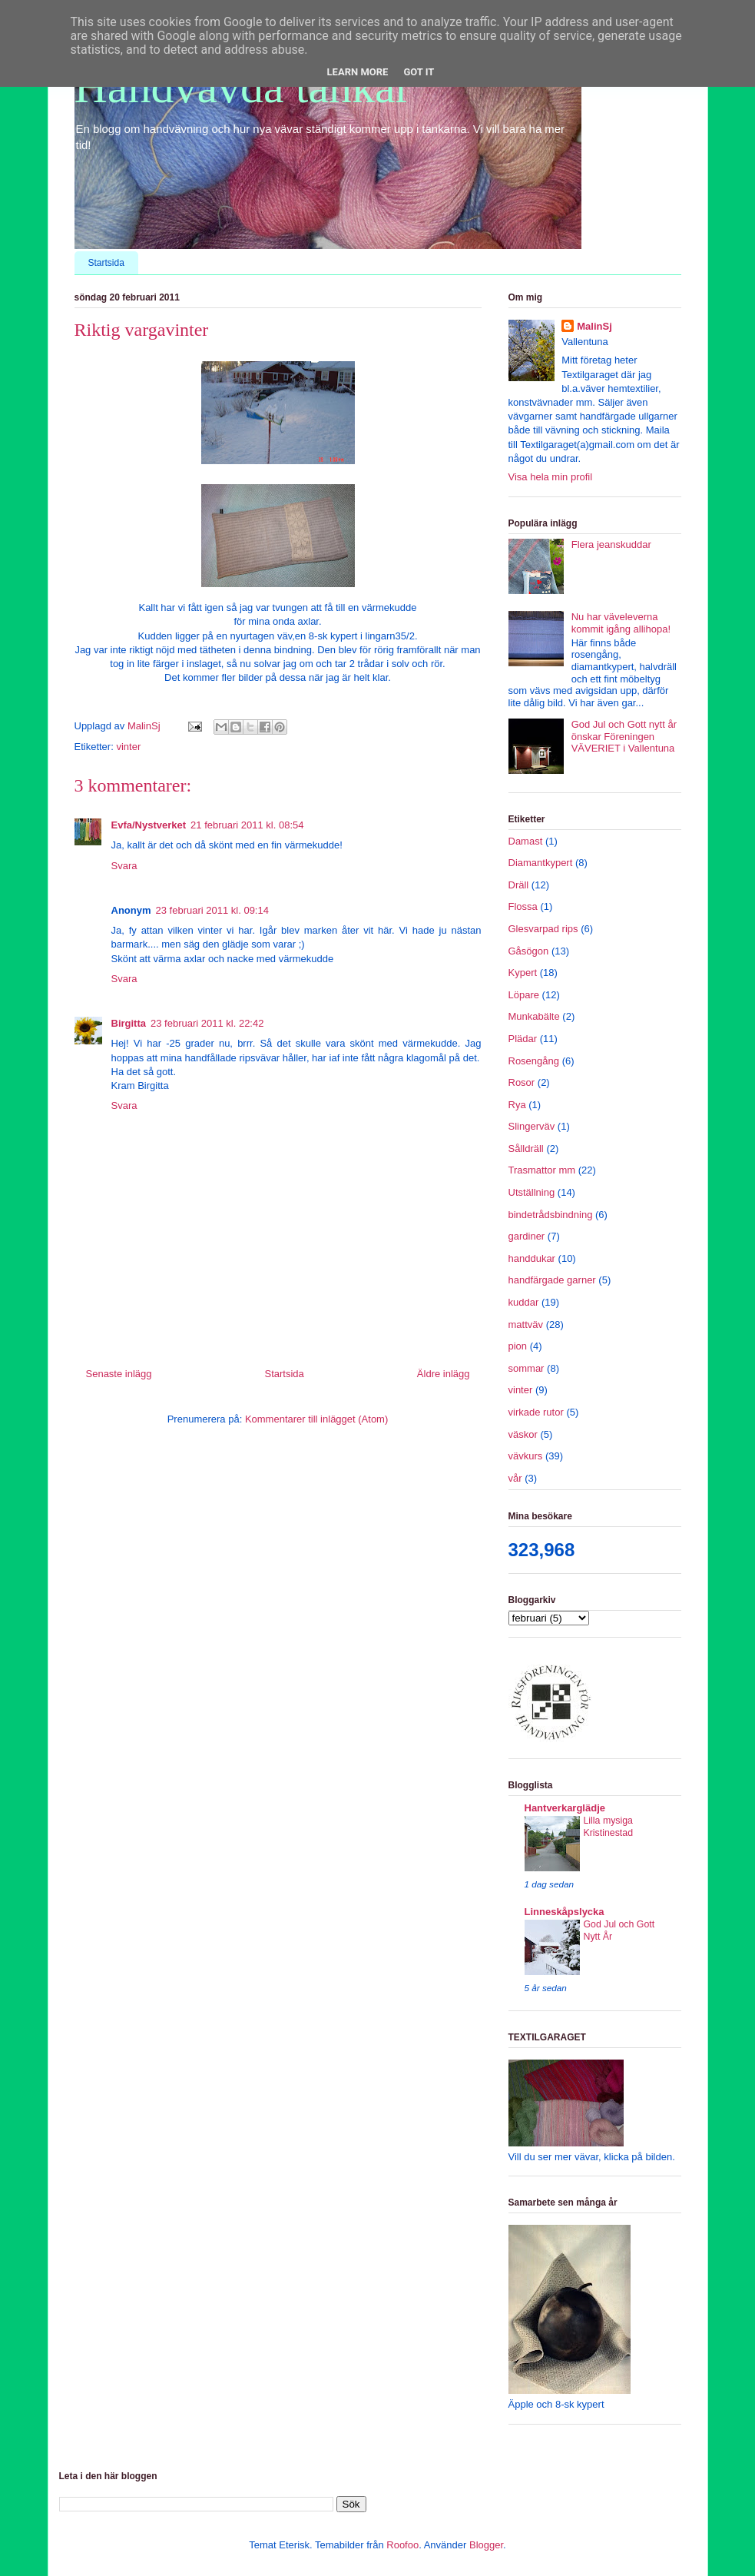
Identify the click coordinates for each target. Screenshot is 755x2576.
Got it (418, 72)
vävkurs (525, 1456)
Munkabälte (534, 1016)
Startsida (106, 262)
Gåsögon (528, 951)
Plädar (523, 1038)
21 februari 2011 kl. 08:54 (246, 825)
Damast (525, 841)
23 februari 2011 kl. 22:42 (207, 1023)
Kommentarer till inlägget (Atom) (316, 1419)
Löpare (523, 995)
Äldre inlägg (443, 1373)
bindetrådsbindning (550, 1214)
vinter (128, 746)
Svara (124, 865)
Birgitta (129, 1023)
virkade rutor (536, 1412)
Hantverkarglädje (565, 1808)
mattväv (526, 1324)
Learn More (358, 72)
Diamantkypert (540, 862)
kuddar (523, 1302)
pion (518, 1346)
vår (515, 1478)
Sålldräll (526, 1148)
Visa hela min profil (550, 477)
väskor (523, 1434)
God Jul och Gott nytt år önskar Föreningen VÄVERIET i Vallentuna (624, 736)
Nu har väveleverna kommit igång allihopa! (621, 623)
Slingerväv (531, 1126)
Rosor (521, 1082)
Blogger (486, 2545)
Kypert (523, 972)
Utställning (531, 1192)
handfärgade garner (552, 1280)
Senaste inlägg (119, 1373)
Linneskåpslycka (564, 1911)
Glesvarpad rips (543, 928)
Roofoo (402, 2545)
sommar (526, 1368)
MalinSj (594, 326)
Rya (517, 1104)
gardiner (526, 1236)
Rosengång (534, 1061)
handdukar (531, 1258)
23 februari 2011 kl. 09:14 (212, 910)
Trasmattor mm (542, 1170)
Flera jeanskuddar (611, 544)
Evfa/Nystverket (149, 825)
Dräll (518, 885)
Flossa (523, 906)
